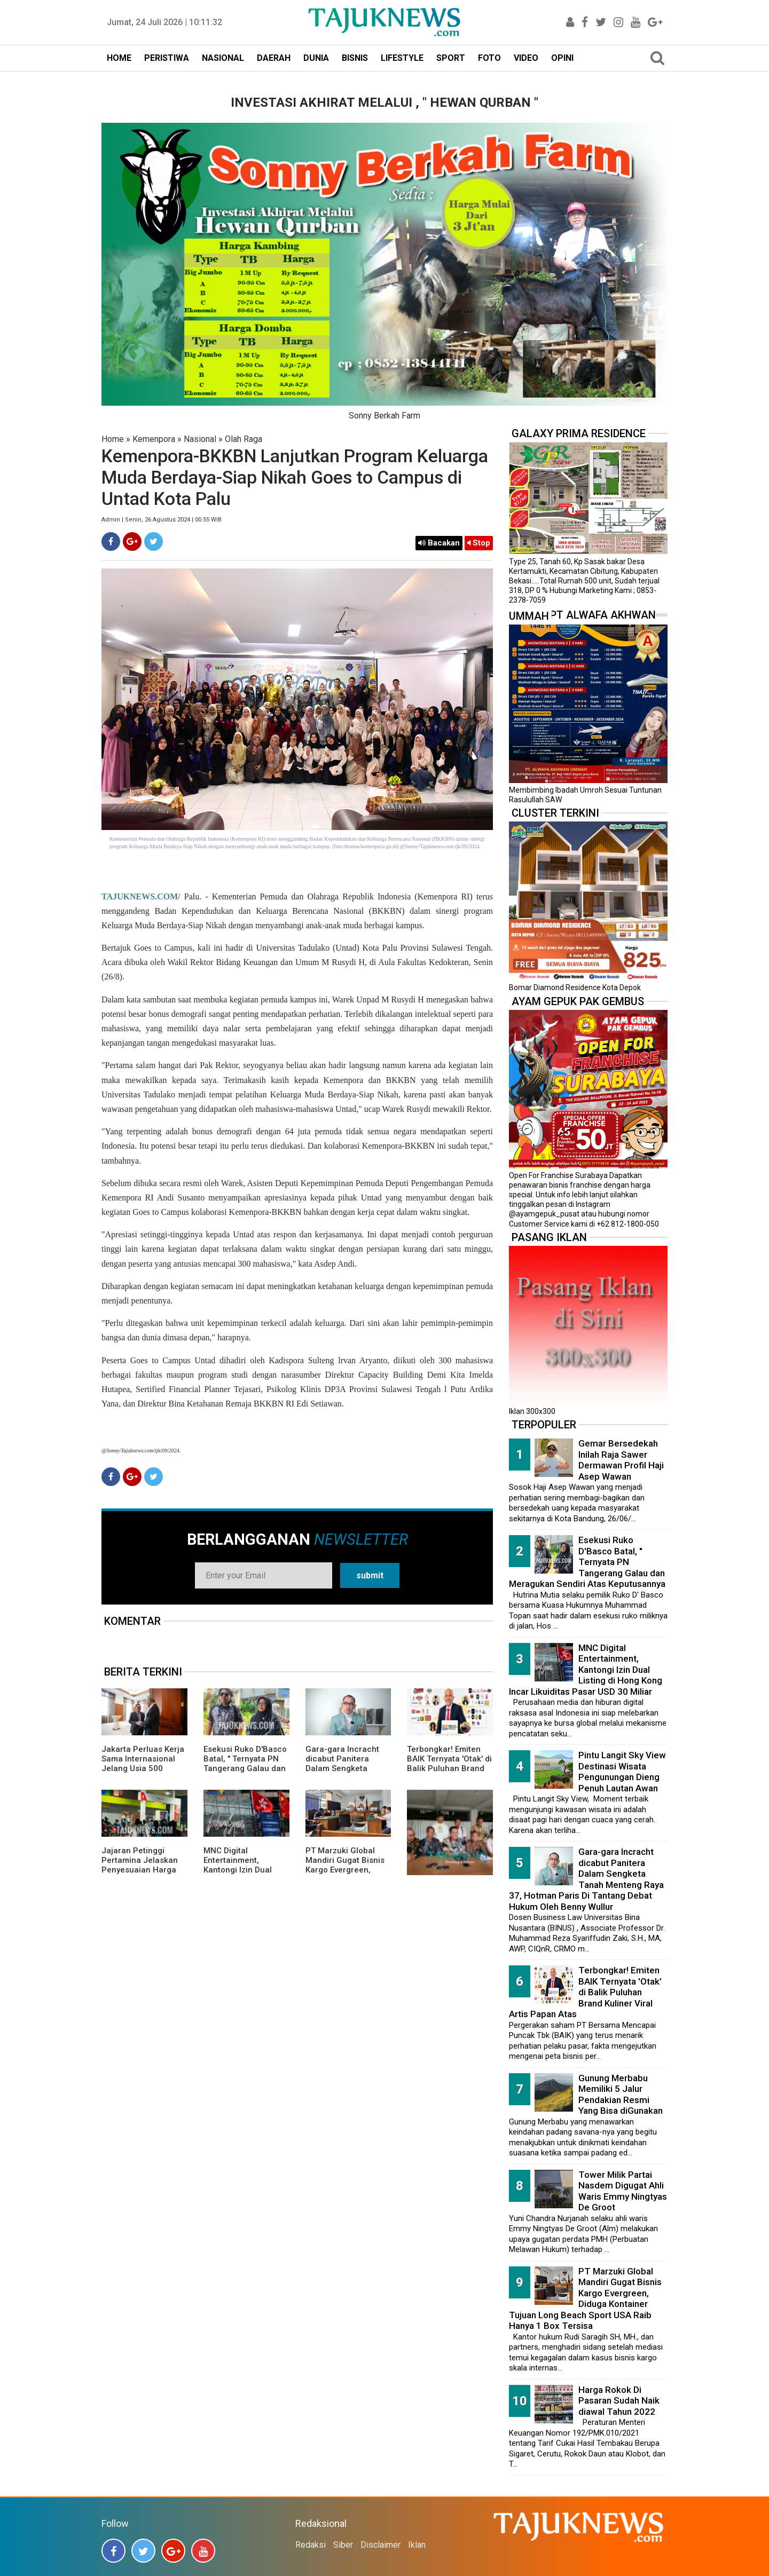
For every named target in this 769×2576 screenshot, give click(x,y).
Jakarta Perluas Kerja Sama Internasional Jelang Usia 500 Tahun (142, 1763)
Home (112, 439)
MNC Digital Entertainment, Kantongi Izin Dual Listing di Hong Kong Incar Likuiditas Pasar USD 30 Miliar (244, 1874)
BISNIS (355, 58)
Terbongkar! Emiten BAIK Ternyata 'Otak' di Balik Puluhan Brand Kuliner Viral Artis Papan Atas (449, 1768)
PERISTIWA (166, 58)
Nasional (200, 439)
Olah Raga (243, 439)
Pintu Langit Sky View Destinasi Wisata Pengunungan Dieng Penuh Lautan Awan (622, 1771)
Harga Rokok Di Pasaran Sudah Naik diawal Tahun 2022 (619, 2400)
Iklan (417, 2545)
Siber (343, 2545)
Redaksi (310, 2545)
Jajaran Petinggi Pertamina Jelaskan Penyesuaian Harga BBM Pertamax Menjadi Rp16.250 (139, 1870)
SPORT (450, 58)
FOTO (489, 58)
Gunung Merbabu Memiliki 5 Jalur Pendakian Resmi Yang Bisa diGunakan (620, 2094)
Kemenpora (153, 439)
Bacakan (439, 543)
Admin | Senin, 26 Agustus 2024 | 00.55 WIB (161, 519)
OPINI (562, 58)
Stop (478, 543)
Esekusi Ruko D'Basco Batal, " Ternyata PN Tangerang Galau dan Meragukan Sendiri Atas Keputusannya (245, 1768)
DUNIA (316, 58)
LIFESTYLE (402, 58)
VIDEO (526, 58)
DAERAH (274, 58)
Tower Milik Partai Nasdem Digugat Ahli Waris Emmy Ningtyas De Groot (622, 2191)
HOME (119, 58)
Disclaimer (380, 2545)
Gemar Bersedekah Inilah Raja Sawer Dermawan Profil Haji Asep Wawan (621, 1460)
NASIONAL (223, 58)
